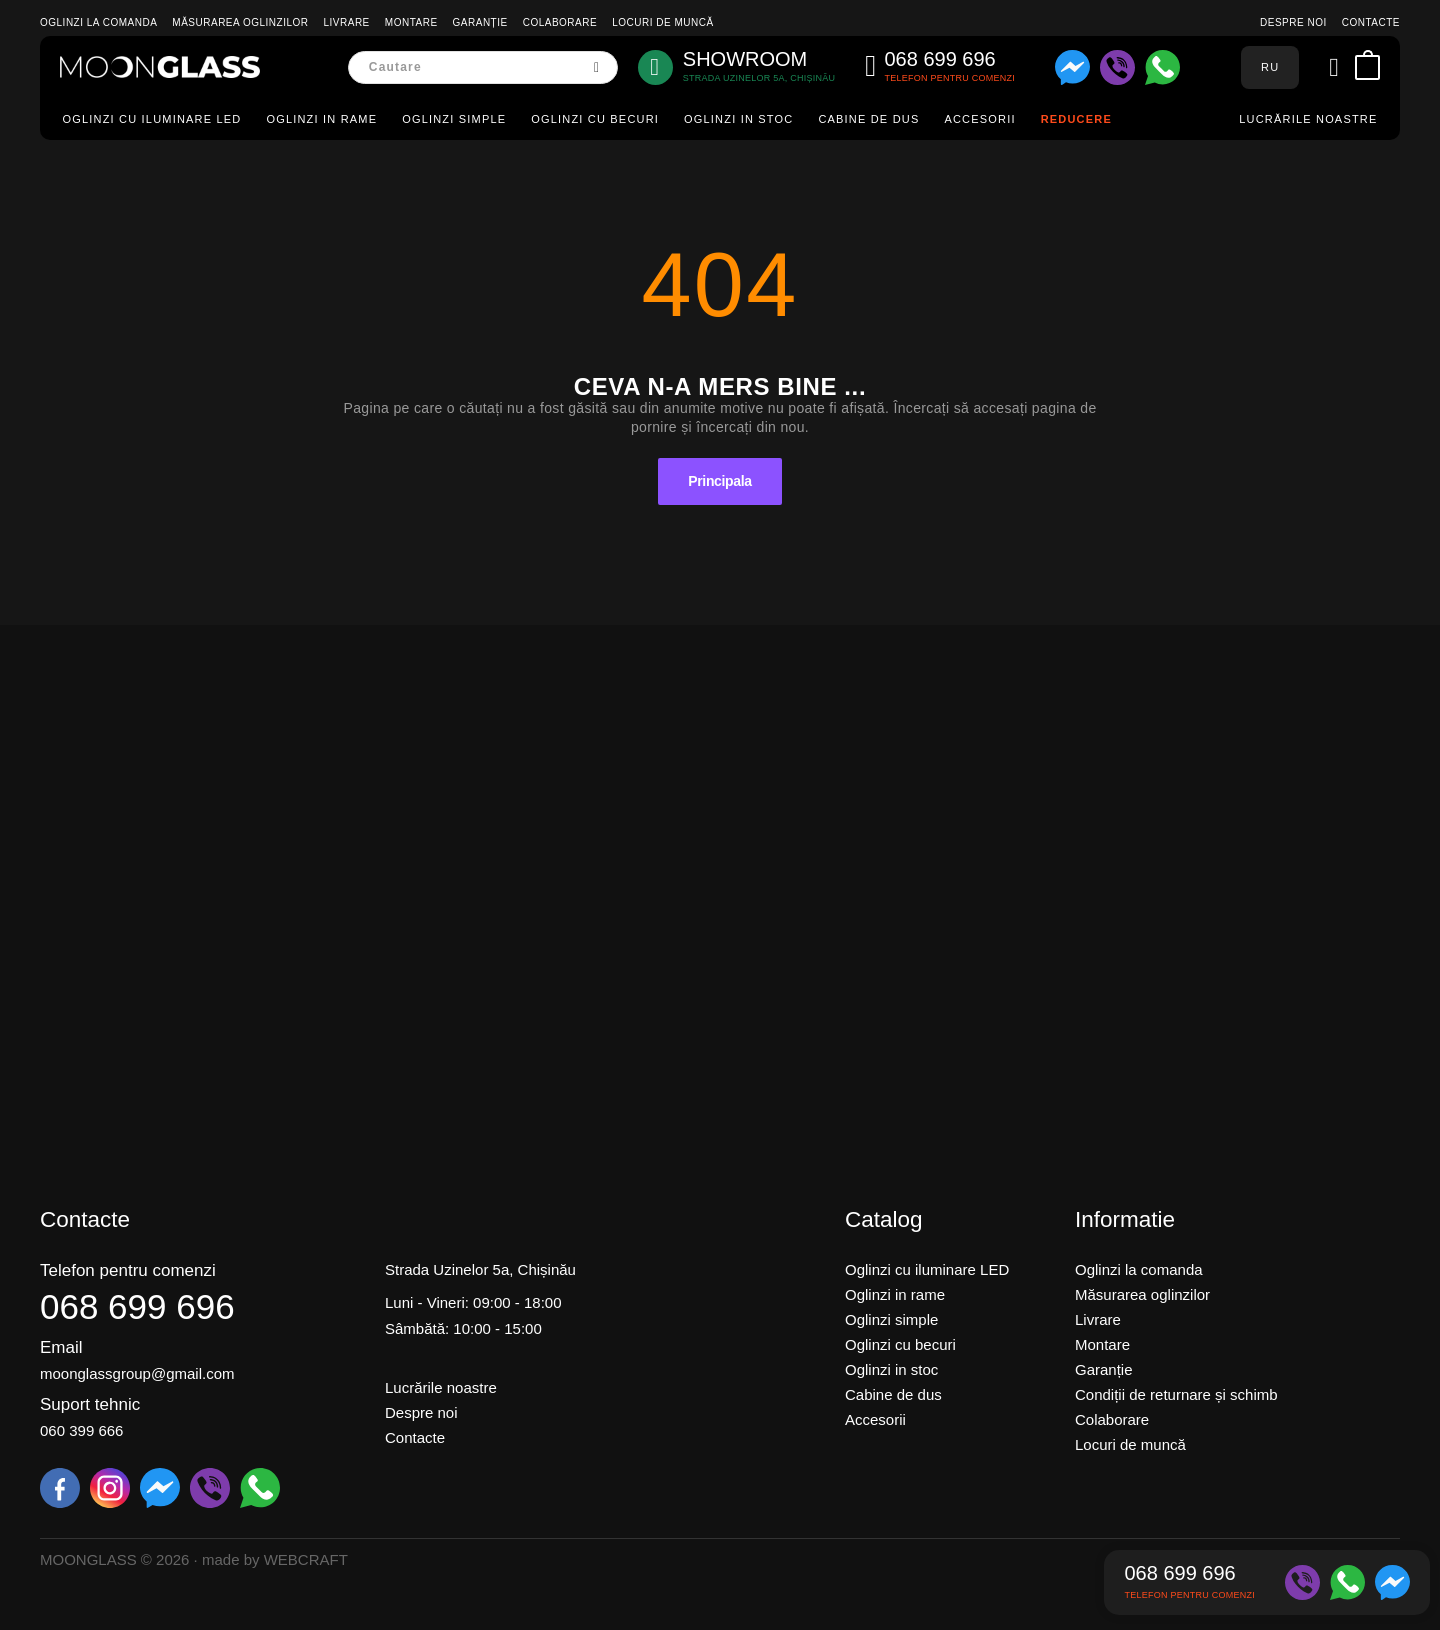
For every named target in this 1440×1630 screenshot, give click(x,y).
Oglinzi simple (454, 119)
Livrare (347, 22)
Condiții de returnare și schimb (1176, 1394)
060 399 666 (81, 1430)
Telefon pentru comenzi (128, 1270)
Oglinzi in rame (321, 119)
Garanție (480, 22)
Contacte (1371, 22)
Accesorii (979, 119)
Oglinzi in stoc (738, 119)
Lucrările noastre (1308, 119)
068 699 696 (137, 1306)
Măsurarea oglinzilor (240, 22)
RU (1270, 67)
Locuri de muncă (662, 22)
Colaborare (560, 22)
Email (61, 1347)
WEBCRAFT (306, 1559)
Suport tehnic (90, 1404)
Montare (411, 22)
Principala (719, 481)
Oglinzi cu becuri (595, 119)
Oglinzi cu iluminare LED (152, 119)
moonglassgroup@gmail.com (137, 1373)
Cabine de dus (868, 119)
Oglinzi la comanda (98, 22)
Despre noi (1293, 22)
